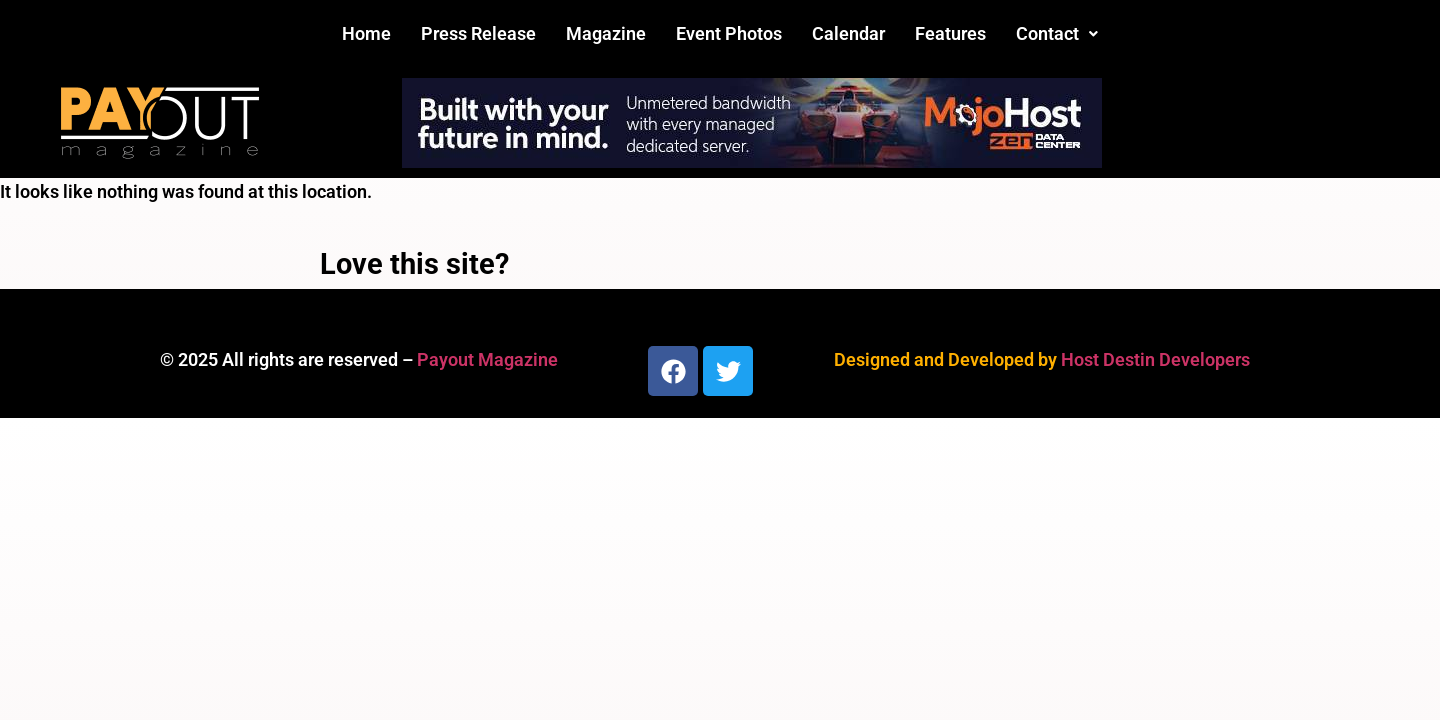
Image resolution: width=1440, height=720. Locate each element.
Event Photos (729, 33)
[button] (1057, 34)
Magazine (606, 33)
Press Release (478, 33)
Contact (1057, 33)
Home (366, 33)
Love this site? (414, 264)
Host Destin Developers (1155, 359)
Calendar (848, 33)
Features (950, 33)
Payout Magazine (487, 359)
